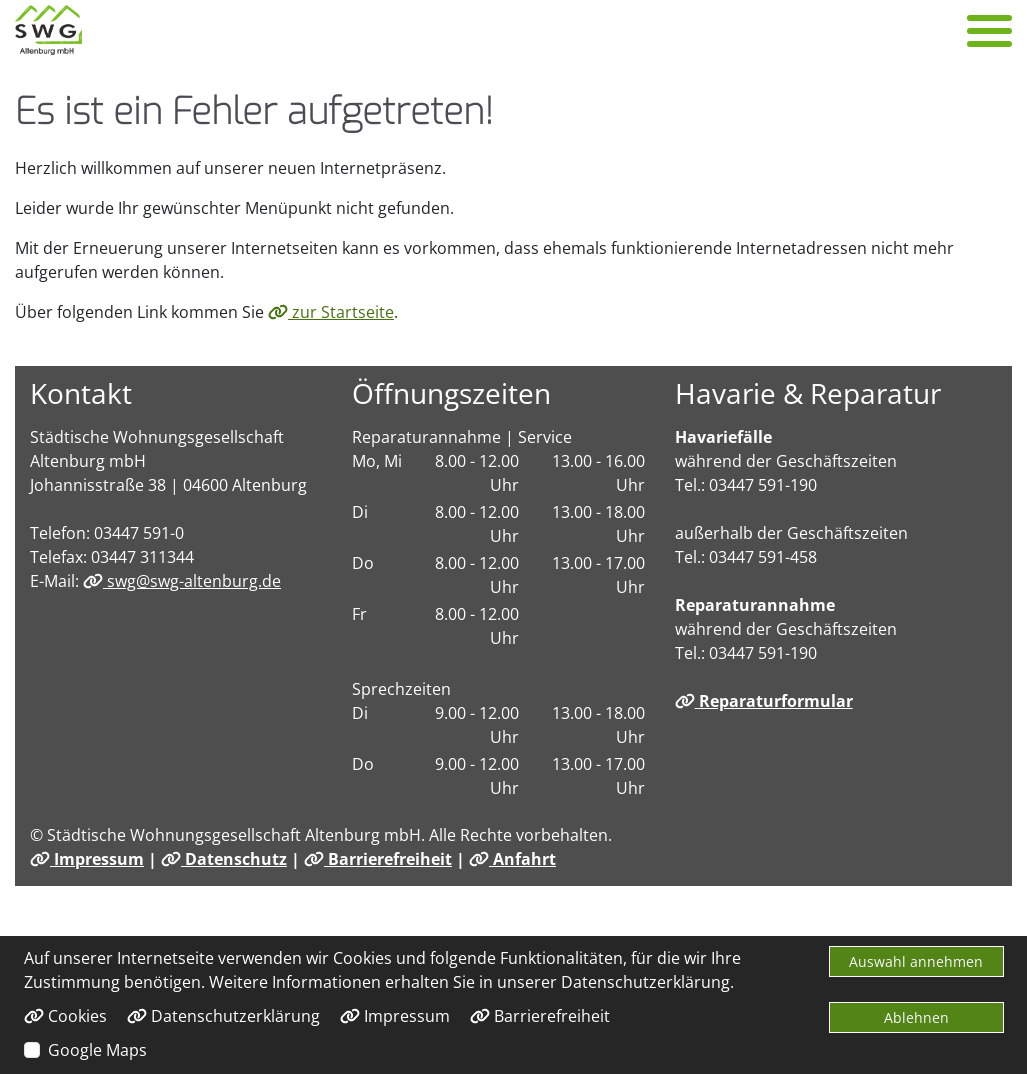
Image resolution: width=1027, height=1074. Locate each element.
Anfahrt (512, 859)
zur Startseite (331, 312)
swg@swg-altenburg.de (182, 581)
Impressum (87, 859)
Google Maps (97, 1050)
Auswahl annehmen (916, 961)
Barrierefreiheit (378, 859)
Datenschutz (224, 859)
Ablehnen (916, 1017)
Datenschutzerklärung (223, 1016)
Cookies (65, 1016)
